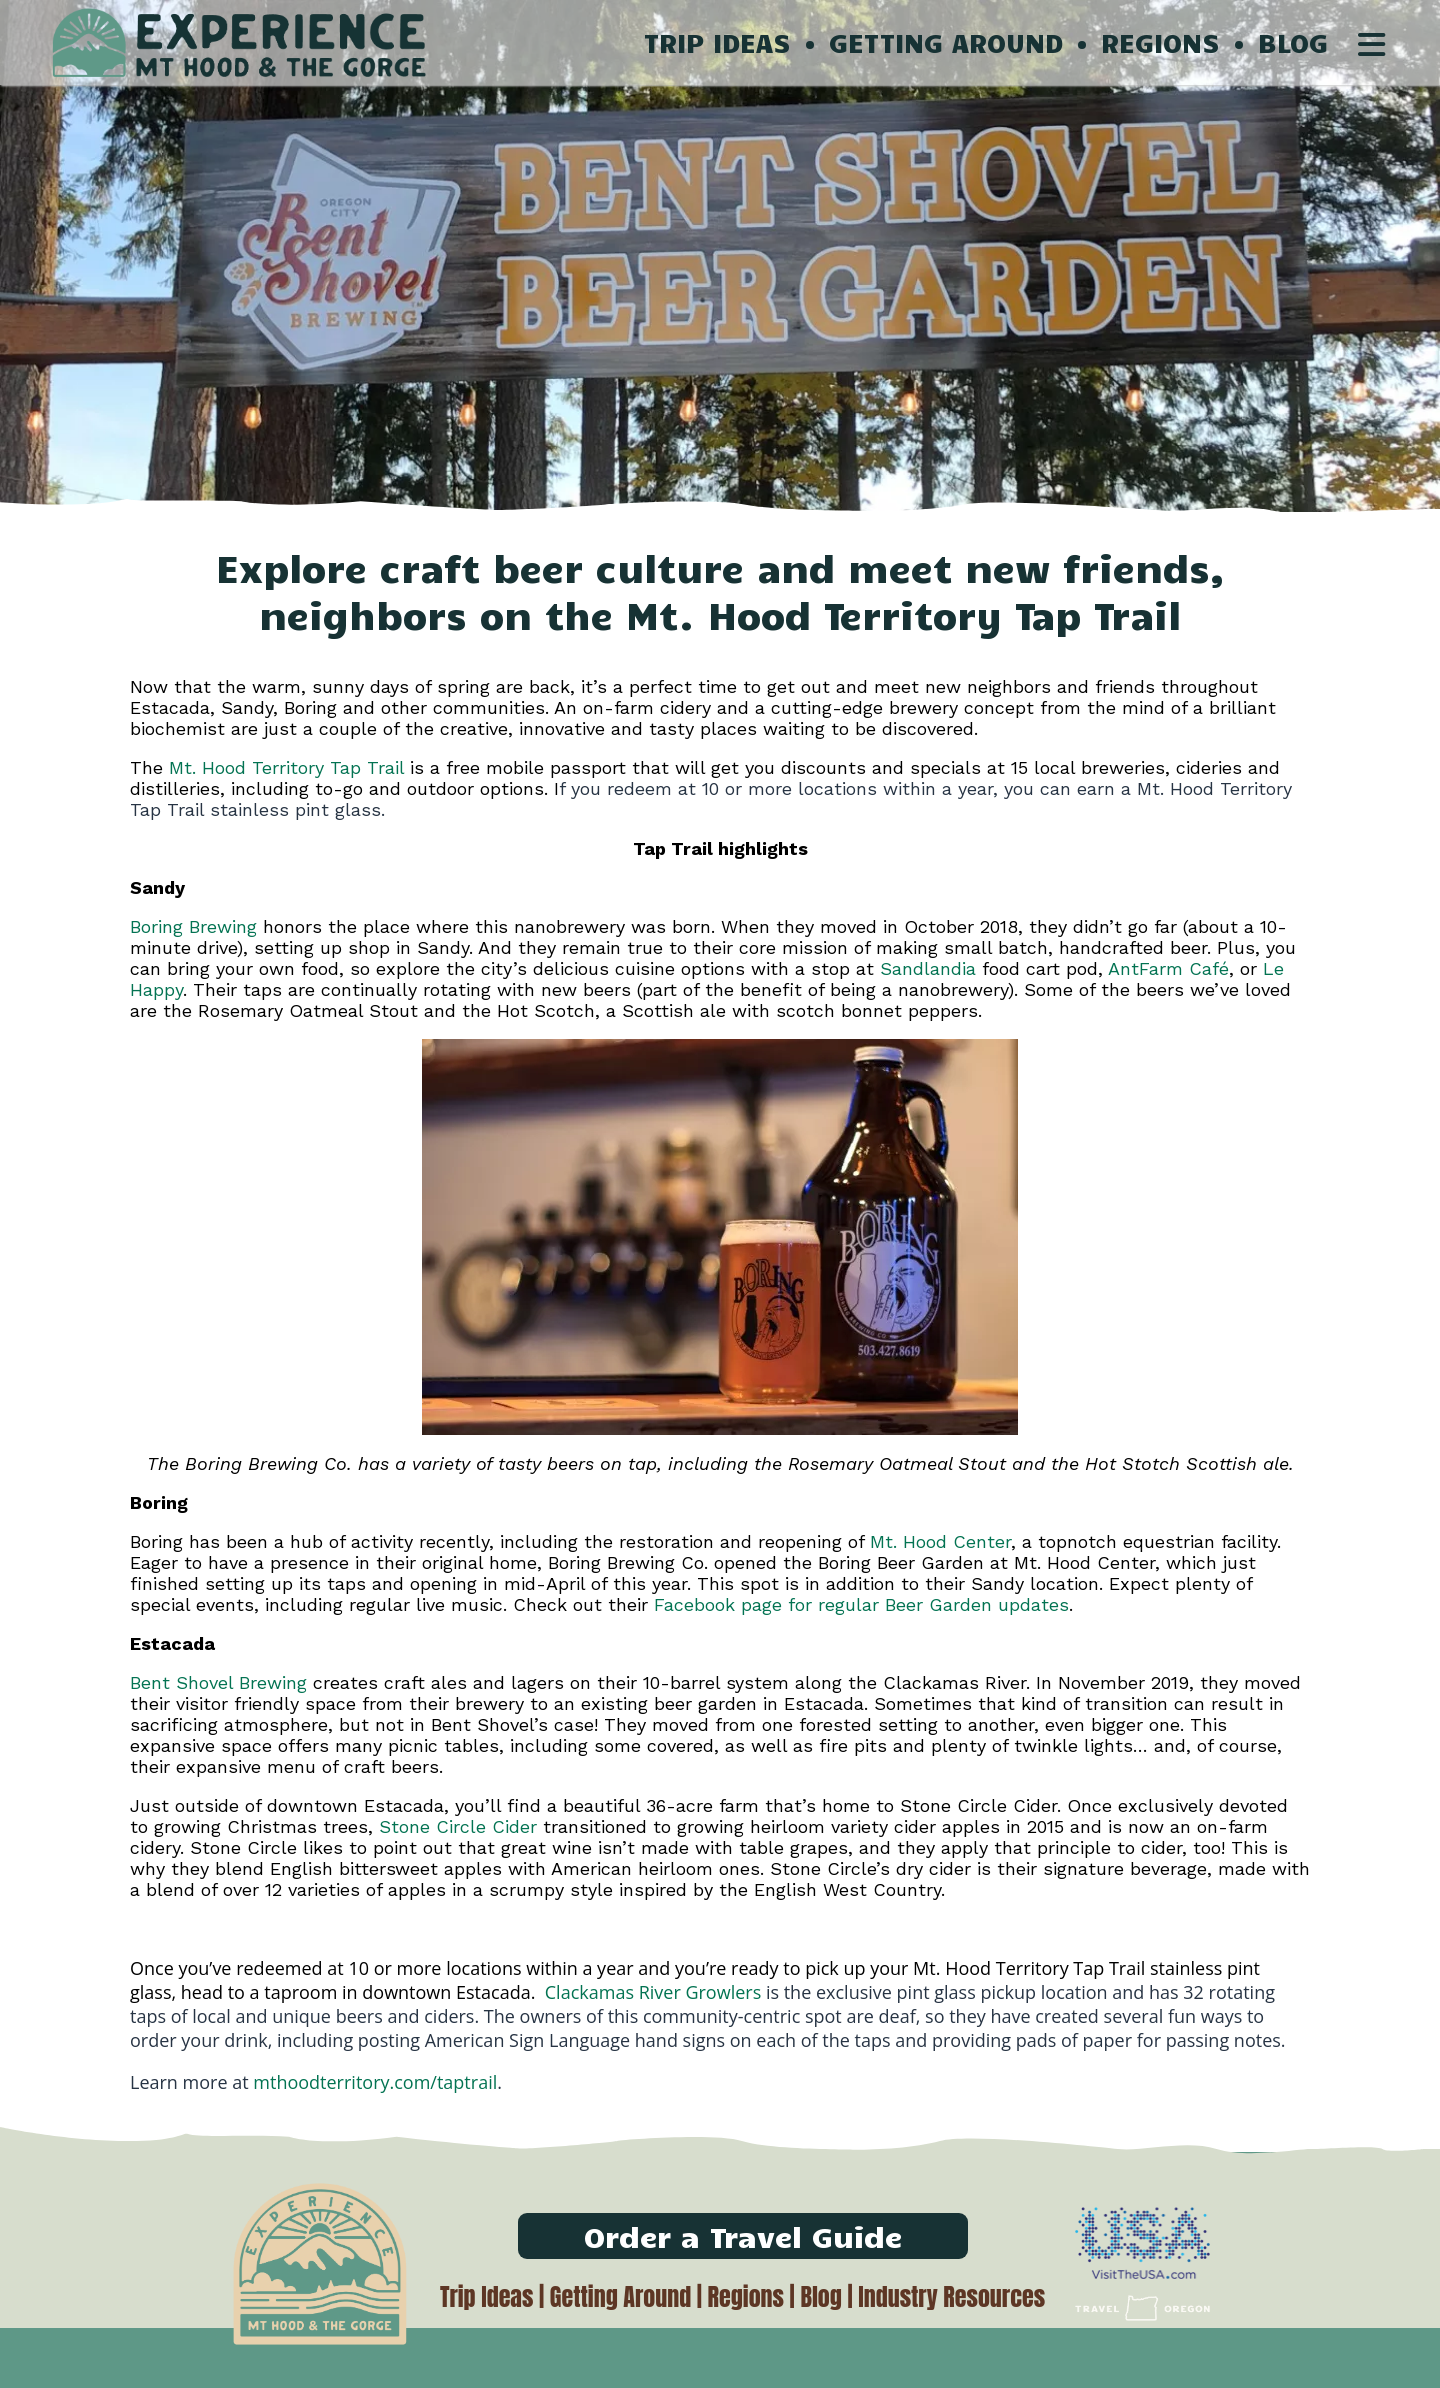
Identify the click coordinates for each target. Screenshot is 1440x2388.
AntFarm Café (1168, 968)
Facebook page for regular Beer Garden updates (861, 1604)
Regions (746, 2297)
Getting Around (620, 2297)
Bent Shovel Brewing (218, 1682)
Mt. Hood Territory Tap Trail (286, 767)
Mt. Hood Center (940, 1541)
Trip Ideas (486, 2297)
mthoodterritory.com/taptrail (375, 2082)
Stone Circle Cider (458, 1826)
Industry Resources (951, 2297)
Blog (820, 2297)
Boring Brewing (193, 926)
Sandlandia (928, 968)
